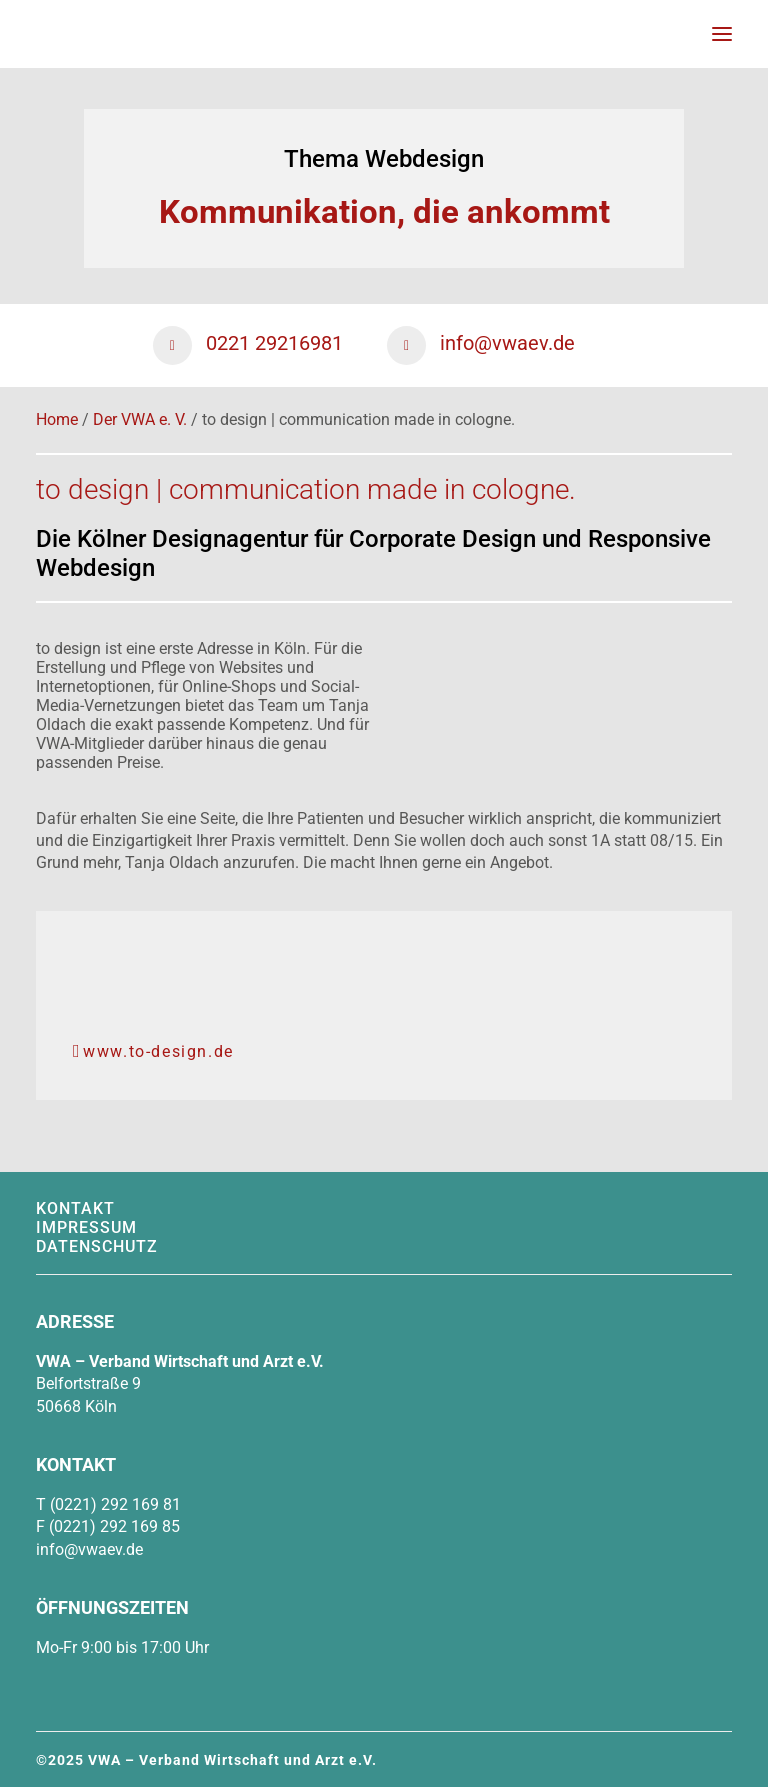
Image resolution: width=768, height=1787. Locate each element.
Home (57, 419)
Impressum (86, 1227)
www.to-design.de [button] (153, 1051)
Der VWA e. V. (140, 419)
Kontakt (75, 1208)
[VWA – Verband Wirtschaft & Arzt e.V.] (61, 34)
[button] (722, 34)
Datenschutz (97, 1246)
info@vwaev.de (89, 1549)
